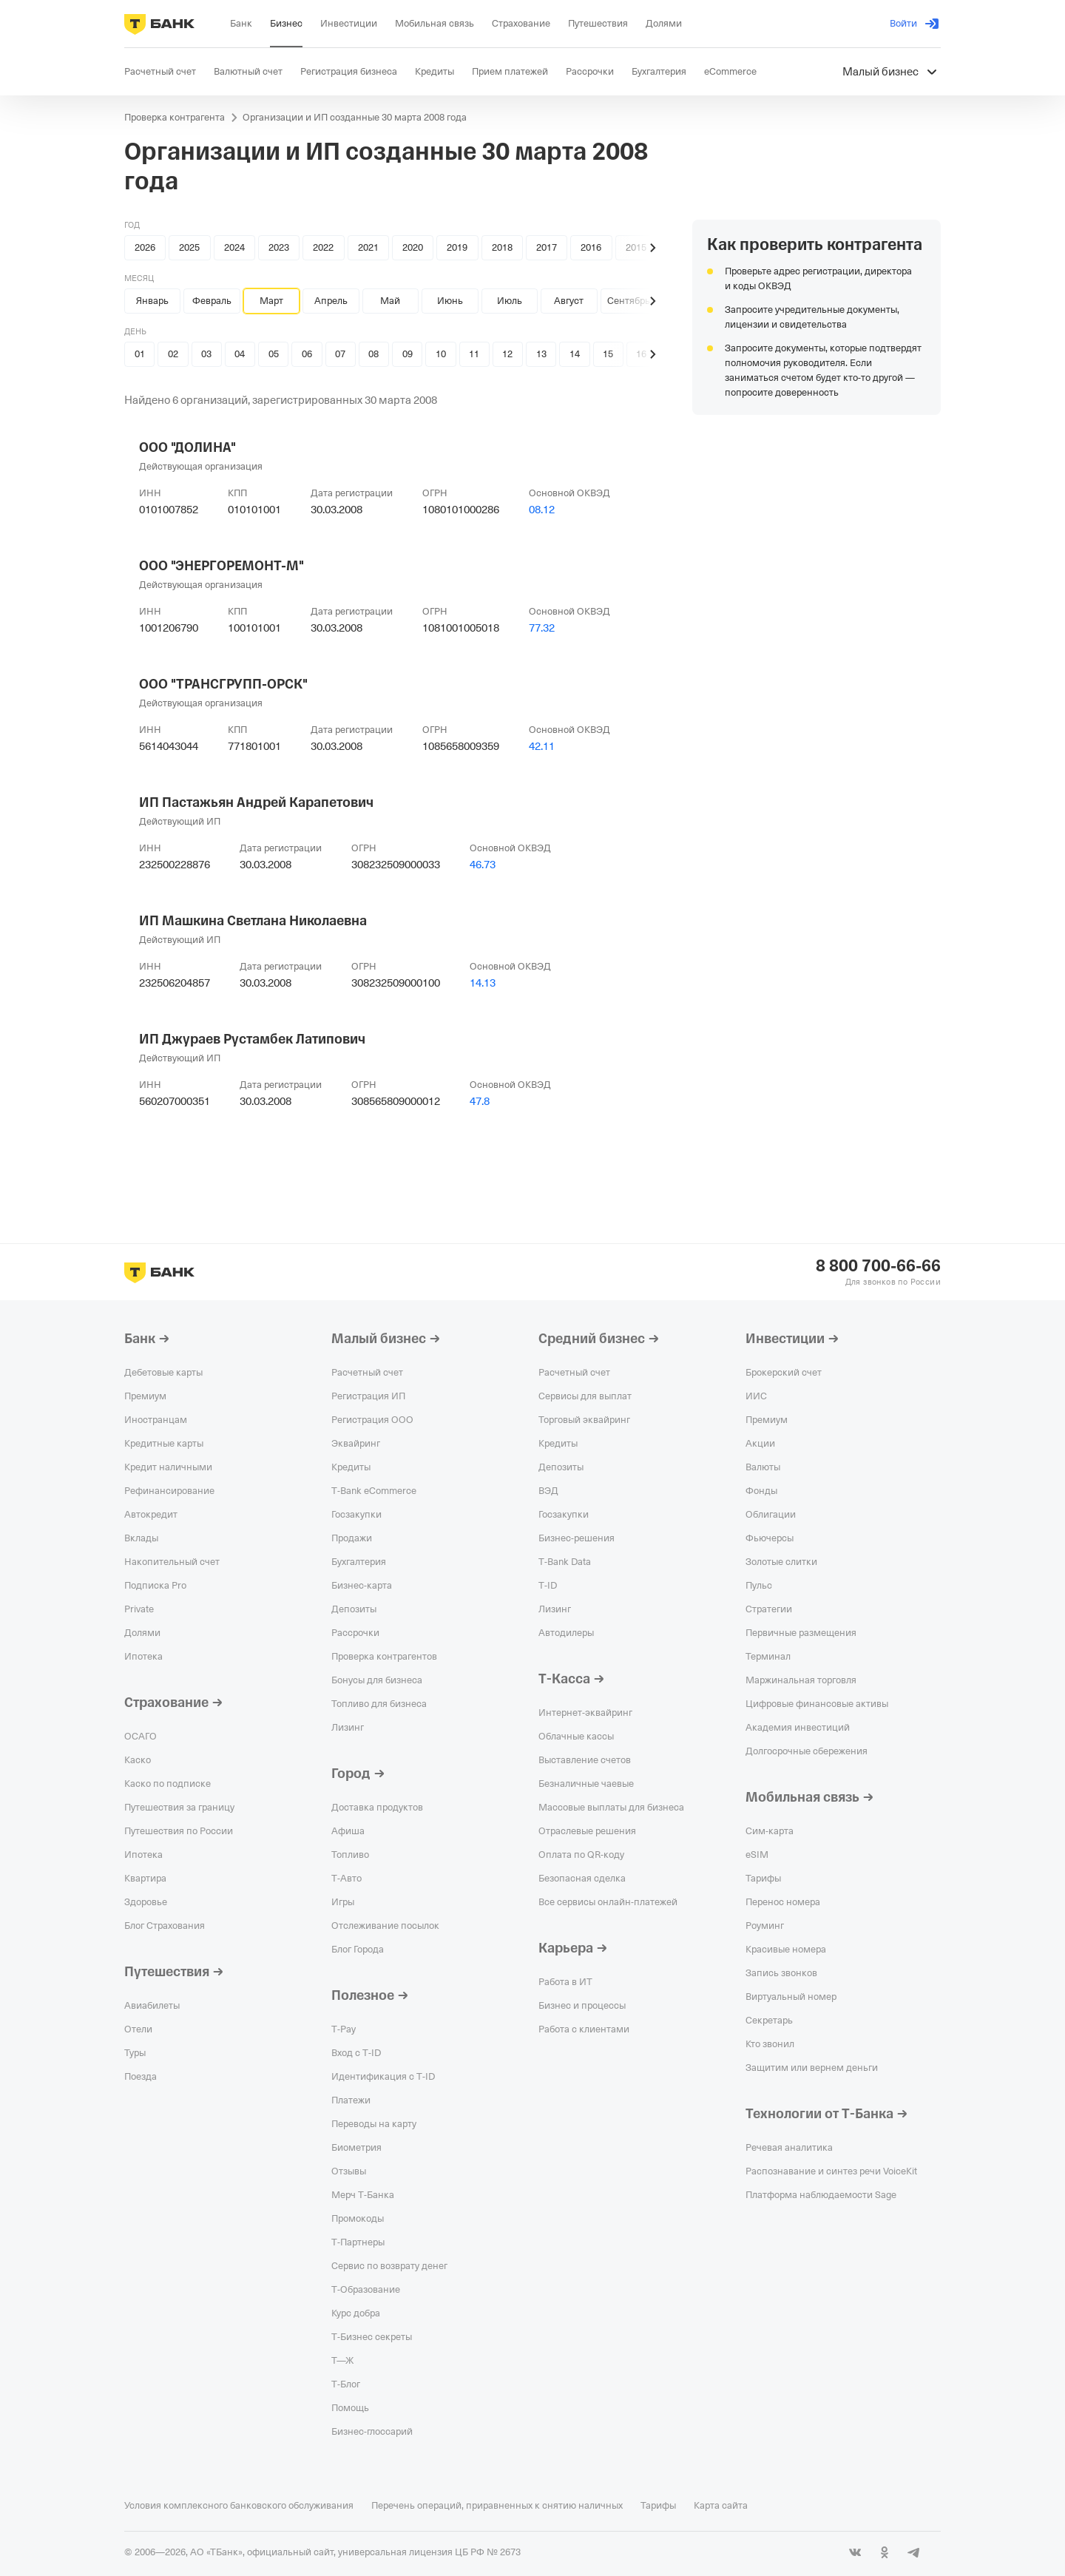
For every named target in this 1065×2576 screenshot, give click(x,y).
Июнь (450, 300)
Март (271, 300)
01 (140, 353)
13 (541, 353)
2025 (189, 247)
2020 (412, 247)
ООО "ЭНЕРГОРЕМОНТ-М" (221, 566)
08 (373, 353)
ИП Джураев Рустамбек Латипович (252, 1039)
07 (340, 353)
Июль (509, 300)
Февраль (211, 300)
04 (239, 353)
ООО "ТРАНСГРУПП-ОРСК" (223, 684)
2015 (636, 247)
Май (390, 300)
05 (273, 353)
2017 (546, 247)
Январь (152, 300)
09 (407, 353)
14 (574, 353)
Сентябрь (628, 300)
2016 (591, 247)
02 (173, 353)
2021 (368, 247)
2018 (502, 247)
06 (307, 353)
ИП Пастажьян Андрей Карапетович (256, 802)
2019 (457, 247)
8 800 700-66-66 (878, 1266)
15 (608, 353)
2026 (145, 247)
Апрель (331, 300)
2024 (234, 247)
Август (569, 300)
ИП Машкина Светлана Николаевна (253, 921)
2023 (278, 247)
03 (206, 353)
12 (507, 353)
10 (441, 353)
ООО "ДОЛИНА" (187, 447)
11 (474, 353)
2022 (323, 247)
